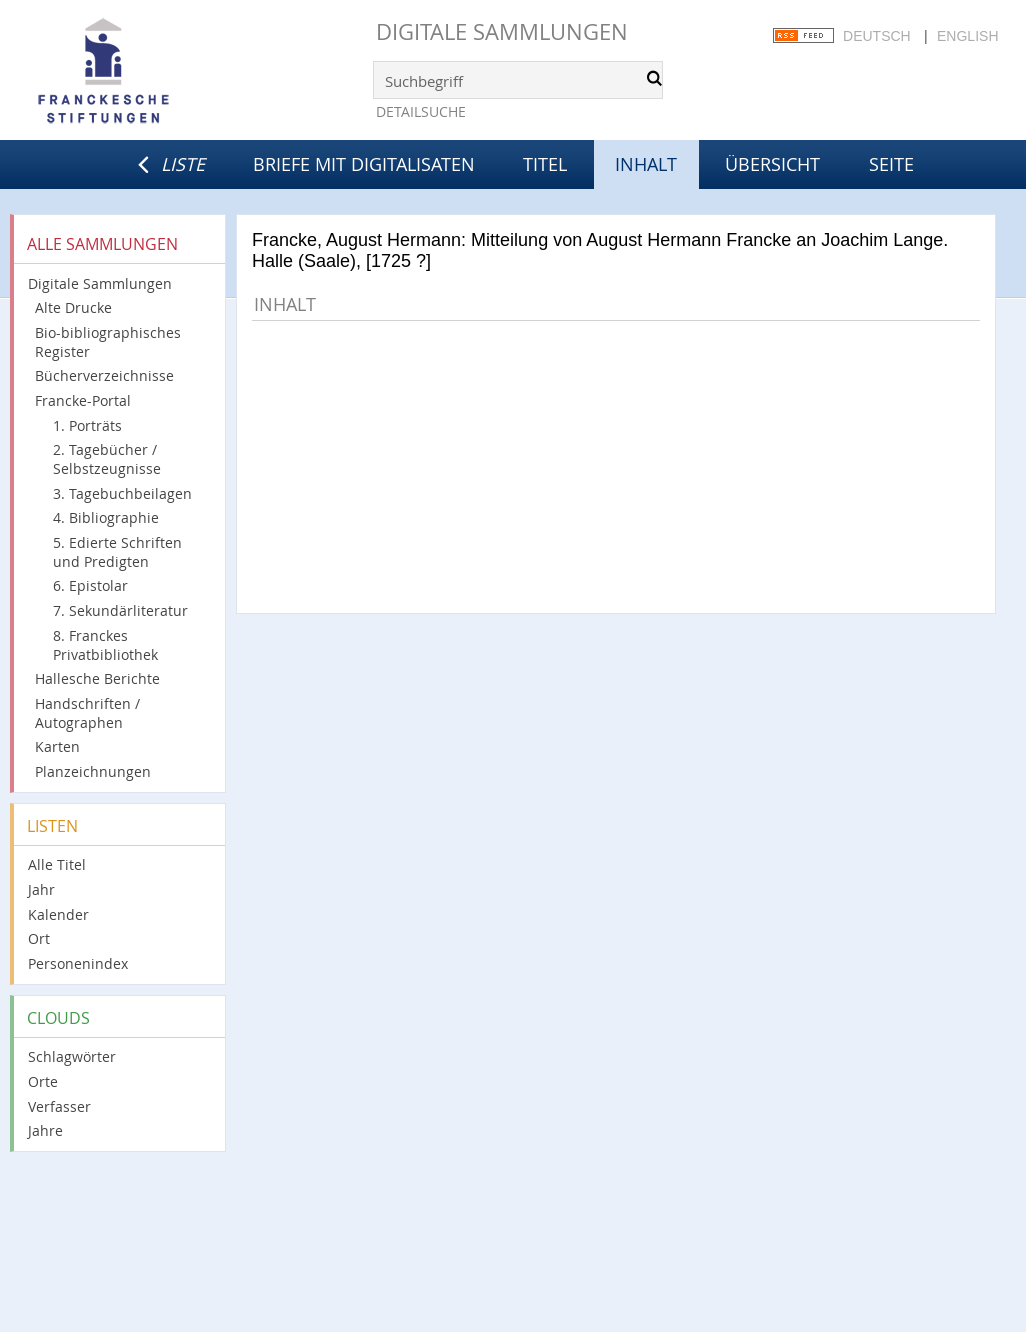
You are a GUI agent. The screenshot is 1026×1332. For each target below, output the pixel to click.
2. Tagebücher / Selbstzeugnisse (107, 459)
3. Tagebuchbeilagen (122, 493)
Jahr (41, 889)
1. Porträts (87, 425)
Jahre (45, 1130)
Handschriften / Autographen (87, 713)
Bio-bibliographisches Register (108, 342)
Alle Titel (57, 864)
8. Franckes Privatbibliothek (105, 645)
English (967, 36)
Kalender (58, 914)
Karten (57, 746)
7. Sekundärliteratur (120, 610)
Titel (545, 164)
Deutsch (877, 36)
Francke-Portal (83, 400)
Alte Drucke (73, 307)
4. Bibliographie (106, 517)
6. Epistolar (90, 585)
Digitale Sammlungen (502, 31)
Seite (891, 164)
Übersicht (772, 164)
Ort (39, 938)
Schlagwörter (72, 1056)
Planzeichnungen (93, 771)
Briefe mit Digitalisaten (364, 164)
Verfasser (59, 1106)
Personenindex (78, 963)
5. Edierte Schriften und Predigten (117, 552)
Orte (43, 1081)
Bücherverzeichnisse (104, 375)
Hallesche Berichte (97, 678)
